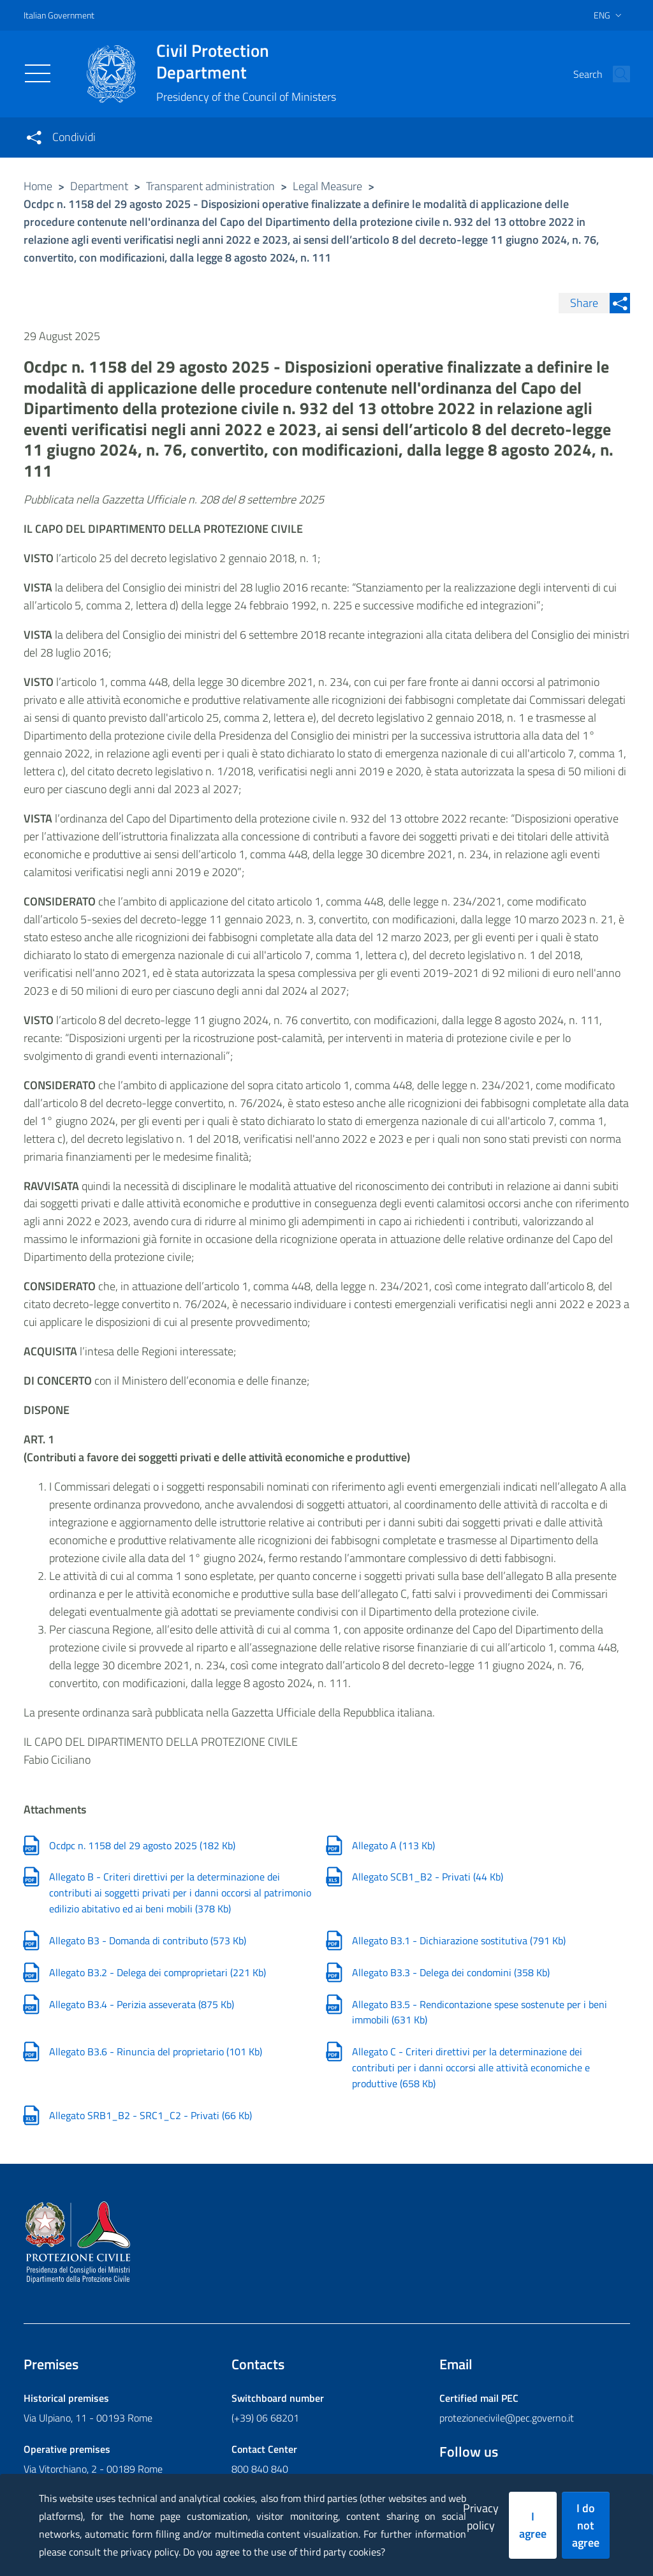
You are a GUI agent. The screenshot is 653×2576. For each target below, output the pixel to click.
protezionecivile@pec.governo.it (506, 2417)
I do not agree (585, 2525)
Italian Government (59, 15)
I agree (533, 2525)
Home (38, 186)
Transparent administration (210, 186)
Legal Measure (327, 186)
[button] (614, 74)
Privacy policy (481, 2516)
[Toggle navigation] (37, 73)
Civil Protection (246, 61)
